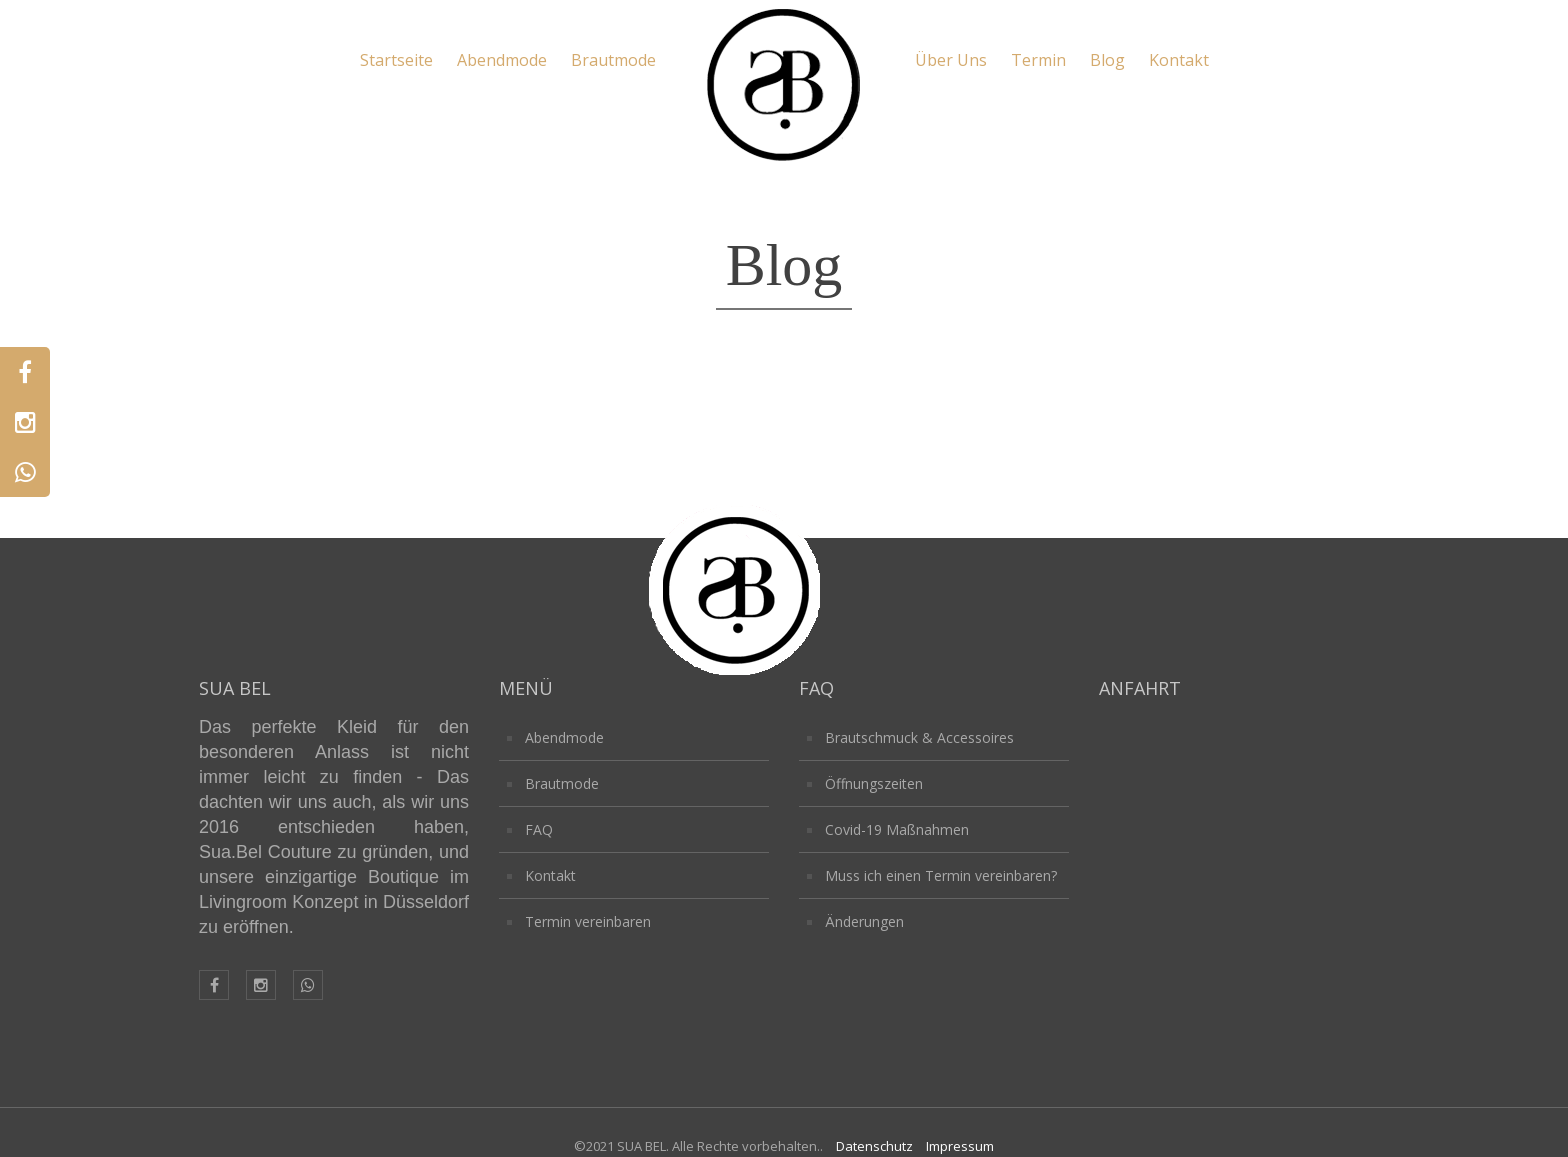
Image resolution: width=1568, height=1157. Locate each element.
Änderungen (864, 921)
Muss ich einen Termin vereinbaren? (941, 875)
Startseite (396, 60)
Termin (1038, 60)
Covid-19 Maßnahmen (897, 829)
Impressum (960, 1146)
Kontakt (1179, 60)
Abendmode (502, 60)
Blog (1107, 60)
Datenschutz (874, 1146)
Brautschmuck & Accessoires (919, 737)
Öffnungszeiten (874, 783)
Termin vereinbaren (588, 921)
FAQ (539, 829)
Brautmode (613, 60)
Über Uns (951, 60)
